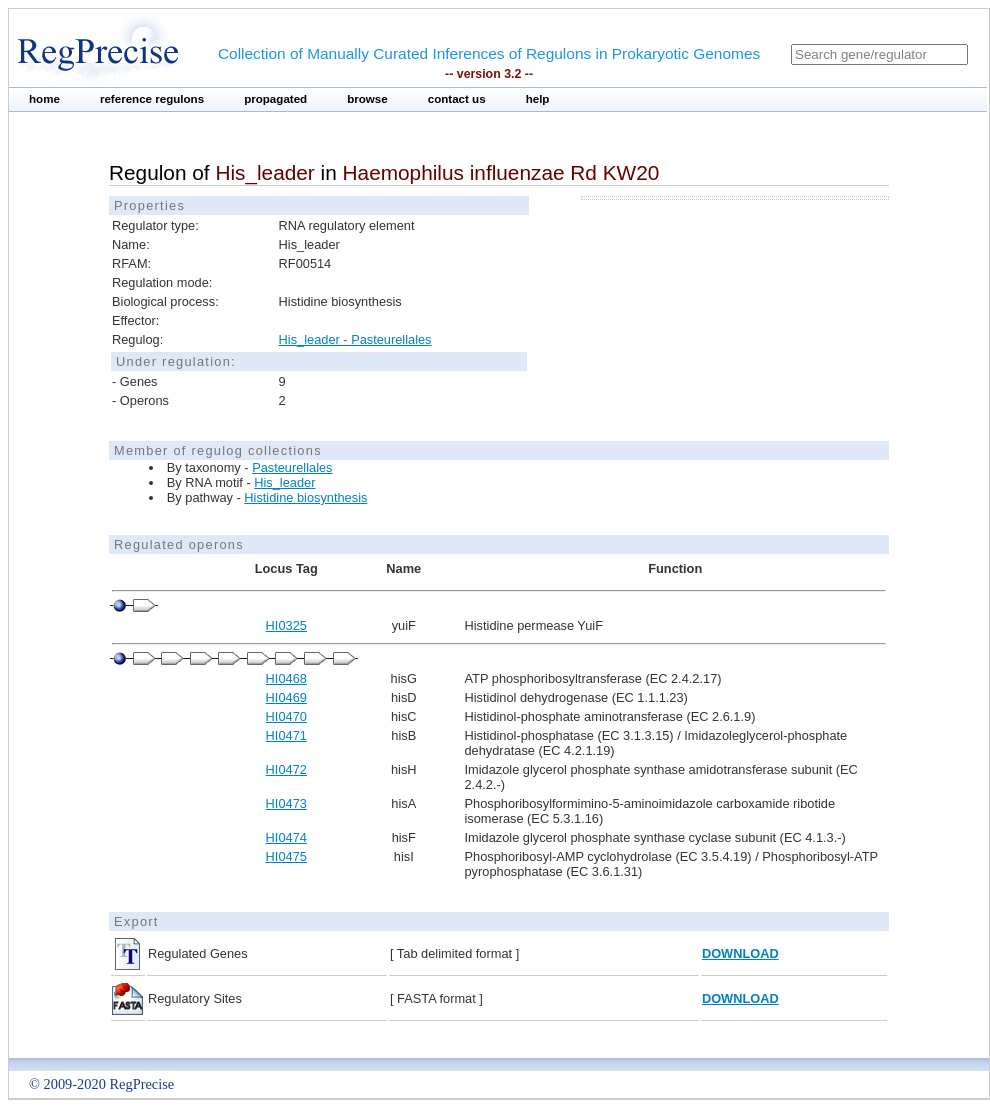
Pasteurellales (292, 467)
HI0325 (286, 625)
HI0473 (286, 803)
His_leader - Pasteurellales (355, 339)
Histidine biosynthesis (305, 497)
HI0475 (286, 856)
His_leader (284, 482)
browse (367, 99)
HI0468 (286, 678)
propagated (275, 99)
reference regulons (152, 99)
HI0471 (286, 735)
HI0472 (286, 769)
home (44, 99)
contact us (457, 99)
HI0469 (286, 697)
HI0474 (286, 837)
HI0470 (286, 716)
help (538, 99)
